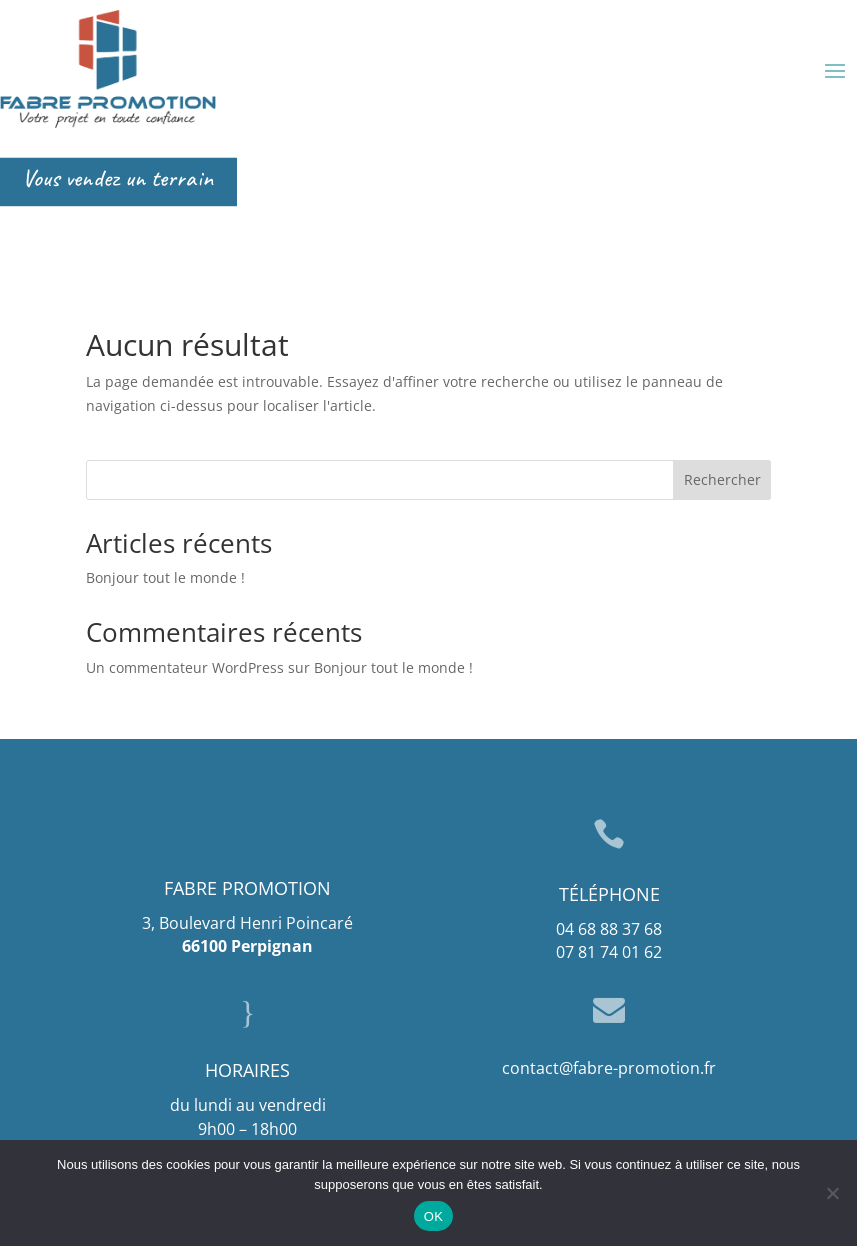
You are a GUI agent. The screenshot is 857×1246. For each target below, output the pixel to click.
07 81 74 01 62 (609, 952)
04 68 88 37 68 (609, 929)
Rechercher (722, 479)
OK (433, 1216)
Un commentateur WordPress (185, 667)
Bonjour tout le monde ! (165, 577)
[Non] (832, 1193)
